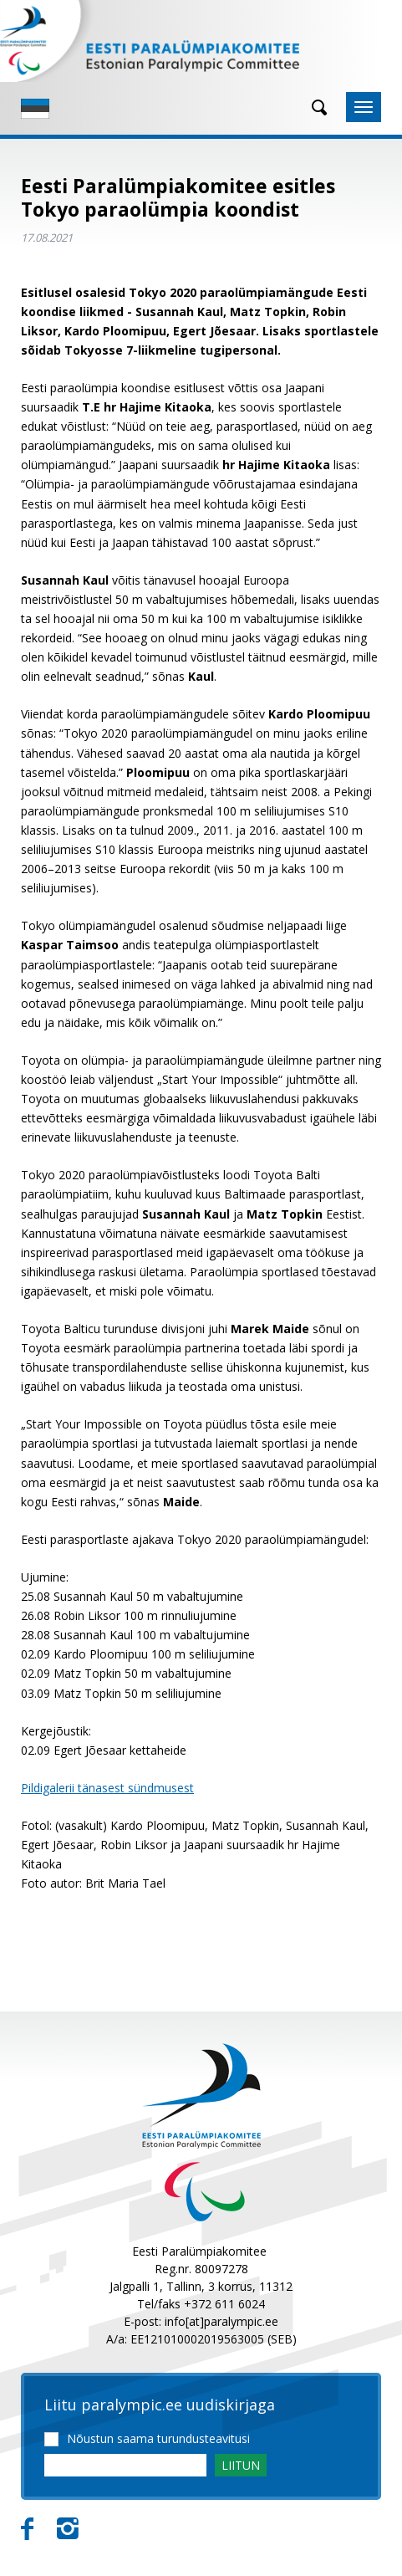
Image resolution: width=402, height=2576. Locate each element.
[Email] (125, 2465)
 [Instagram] (68, 2529)
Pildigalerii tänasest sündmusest (107, 1788)
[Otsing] (313, 107)
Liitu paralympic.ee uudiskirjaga (159, 2405)
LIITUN (240, 2465)
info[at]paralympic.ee (221, 2321)
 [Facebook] (27, 2529)
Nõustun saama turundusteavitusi (158, 2438)
